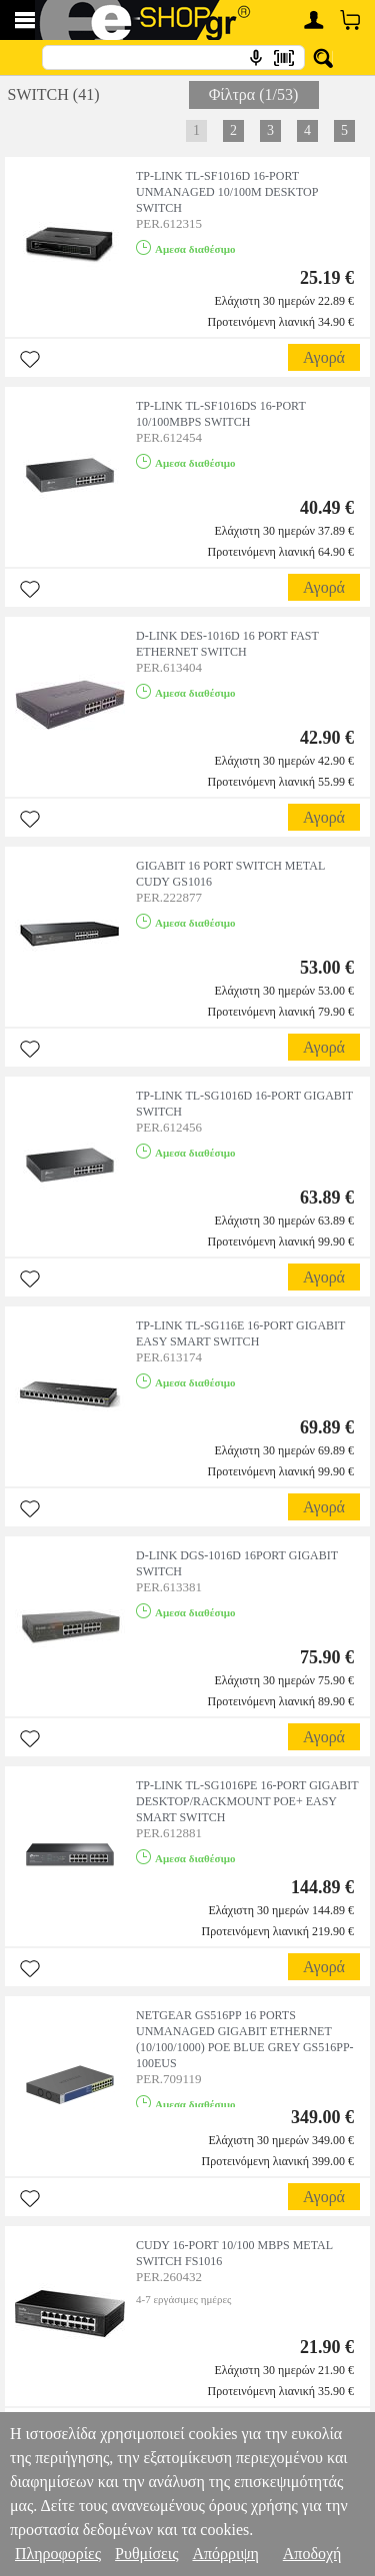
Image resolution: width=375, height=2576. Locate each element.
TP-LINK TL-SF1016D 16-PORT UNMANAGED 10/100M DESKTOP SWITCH (227, 192)
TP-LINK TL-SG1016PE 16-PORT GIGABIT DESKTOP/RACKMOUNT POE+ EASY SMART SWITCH (247, 1801)
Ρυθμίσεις (146, 2553)
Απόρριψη (225, 2553)
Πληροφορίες (58, 2553)
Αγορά (324, 357)
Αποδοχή (312, 2553)
